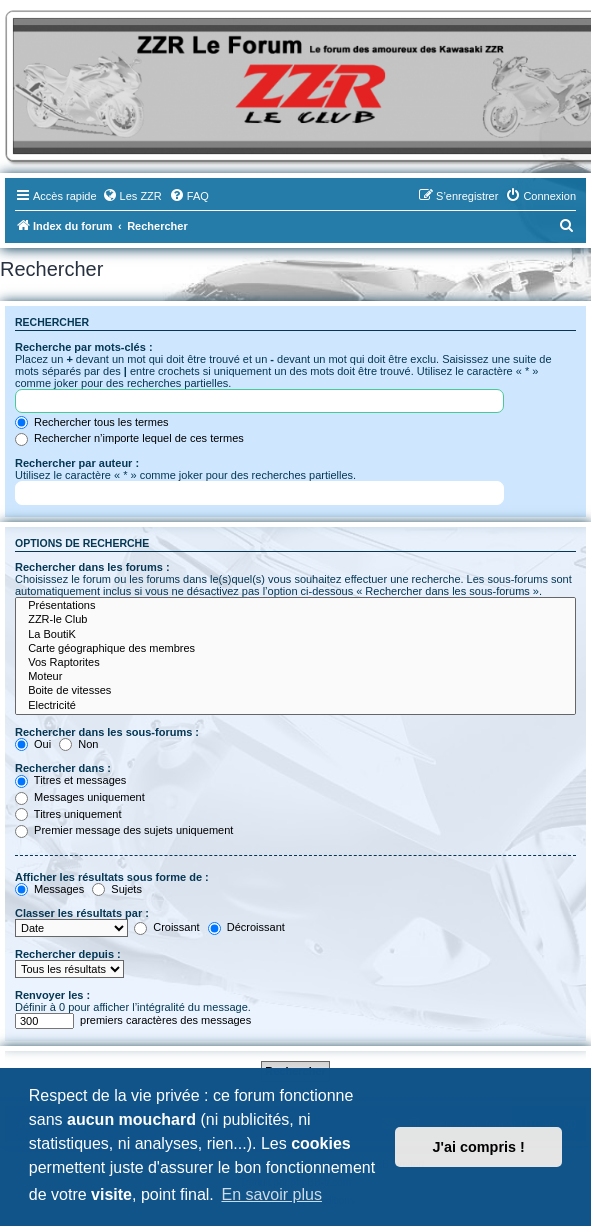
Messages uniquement (80, 797)
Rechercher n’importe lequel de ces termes (129, 438)
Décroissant (246, 927)
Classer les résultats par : (82, 913)
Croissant (167, 927)
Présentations (295, 606)
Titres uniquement (68, 814)
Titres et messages (70, 780)
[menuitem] (132, 196)
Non (78, 744)
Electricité (295, 706)
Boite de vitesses (295, 691)
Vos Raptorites (295, 663)
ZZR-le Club (295, 620)
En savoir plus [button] (271, 1194)
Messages (49, 889)
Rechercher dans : (63, 768)
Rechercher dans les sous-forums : (107, 732)
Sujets (117, 889)
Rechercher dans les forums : (92, 567)
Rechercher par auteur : (77, 463)
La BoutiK (295, 635)
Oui (33, 744)
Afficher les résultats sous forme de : (112, 877)
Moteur (295, 677)
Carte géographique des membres (295, 649)
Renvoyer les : (52, 995)
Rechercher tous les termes (92, 422)
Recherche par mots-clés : (84, 347)
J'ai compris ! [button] (479, 1147)
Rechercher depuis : (68, 954)
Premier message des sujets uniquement (124, 830)
